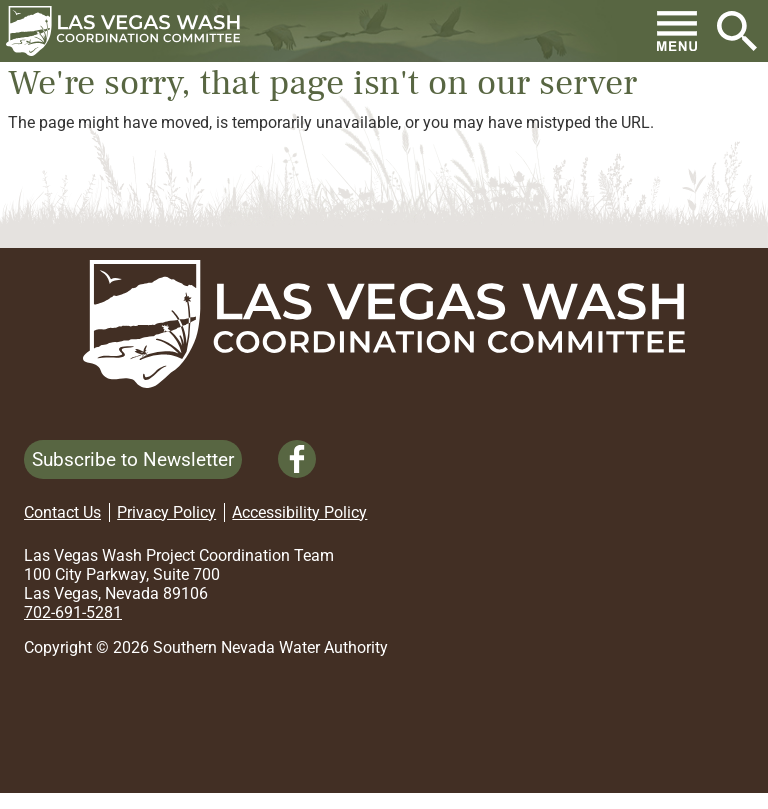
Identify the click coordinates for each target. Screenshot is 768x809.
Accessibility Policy (299, 512)
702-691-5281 (73, 612)
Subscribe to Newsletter (133, 459)
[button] (131, 31)
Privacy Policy (166, 512)
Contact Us (62, 512)
